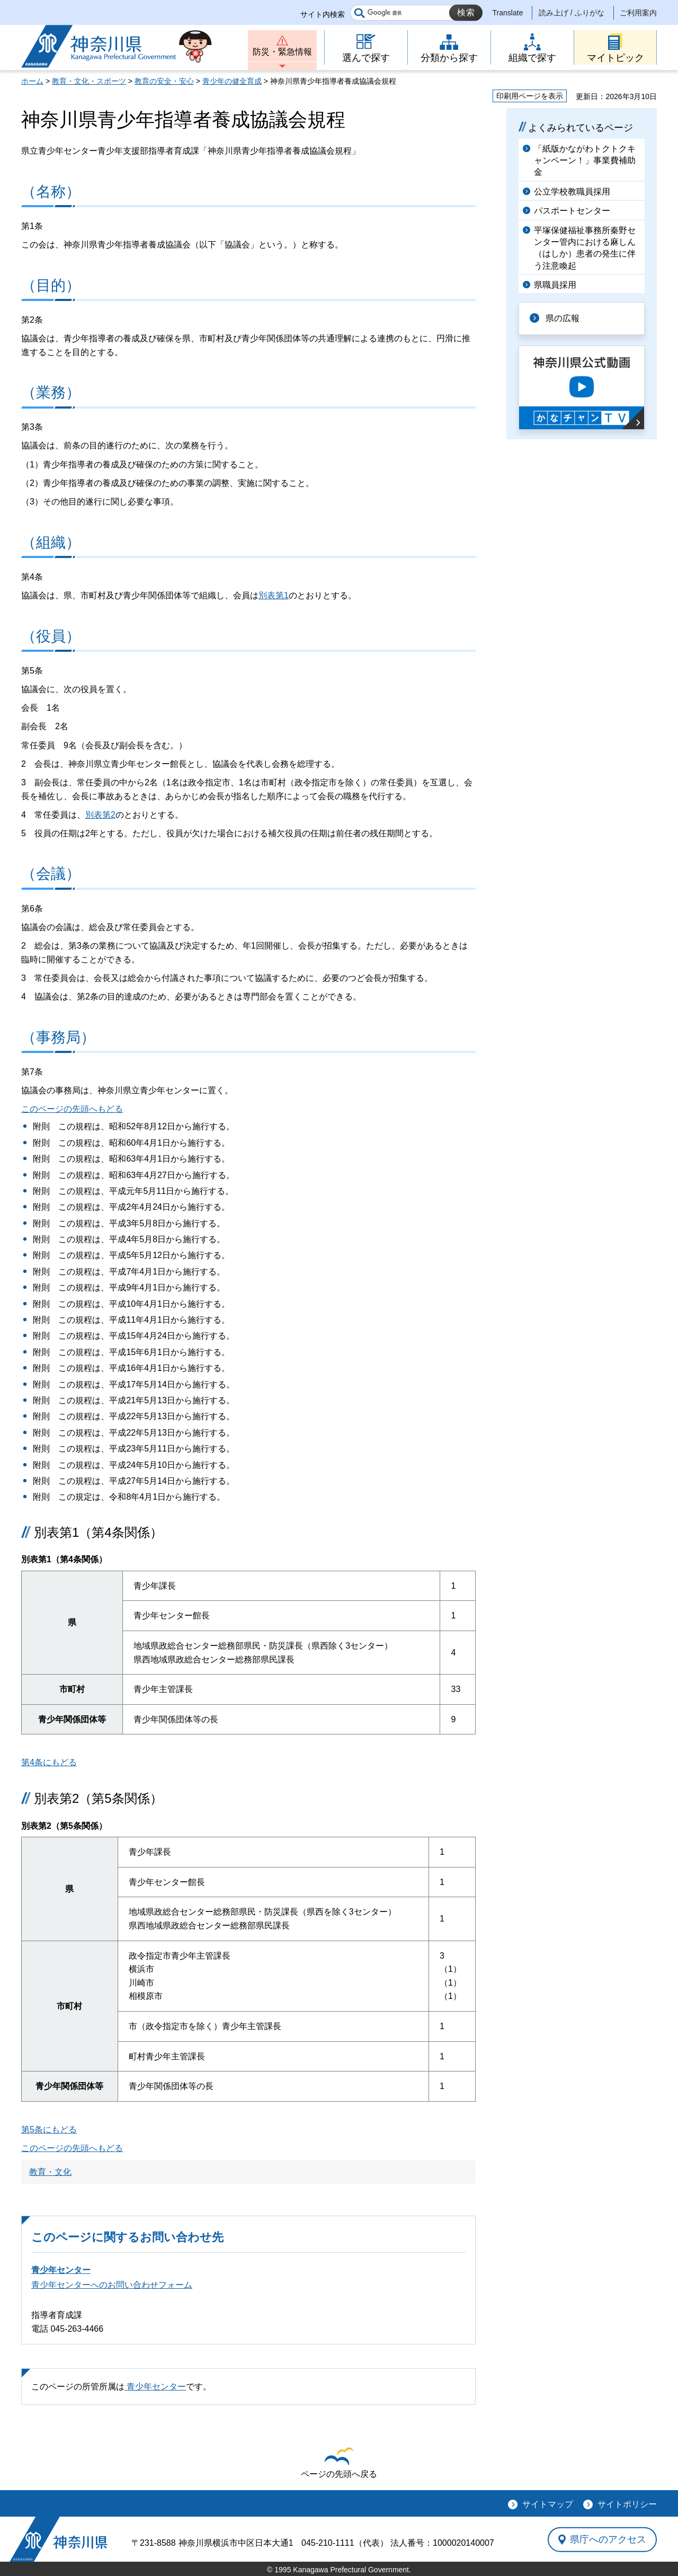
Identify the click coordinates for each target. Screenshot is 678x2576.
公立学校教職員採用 (572, 191)
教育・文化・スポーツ (89, 81)
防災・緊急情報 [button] (282, 51)
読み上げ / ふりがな (571, 12)
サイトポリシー (627, 2504)
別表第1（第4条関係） (98, 1532)
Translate (508, 12)
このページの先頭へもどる (72, 1108)
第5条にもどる (49, 2129)
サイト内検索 (322, 14)
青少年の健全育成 (232, 81)
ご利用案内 (638, 12)
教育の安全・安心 (164, 81)
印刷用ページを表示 (529, 96)
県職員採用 (555, 284)
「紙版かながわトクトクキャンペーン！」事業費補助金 (585, 160)
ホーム (32, 81)
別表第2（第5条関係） (98, 1798)
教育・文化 (50, 2171)
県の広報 (562, 318)
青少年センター (61, 2269)
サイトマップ (547, 2504)
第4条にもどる (49, 1762)
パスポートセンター (572, 210)
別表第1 (273, 595)
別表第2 (100, 814)
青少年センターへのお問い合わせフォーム (111, 2284)
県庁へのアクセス (608, 2539)
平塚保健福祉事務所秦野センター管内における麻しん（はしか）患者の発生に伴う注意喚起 (585, 248)
